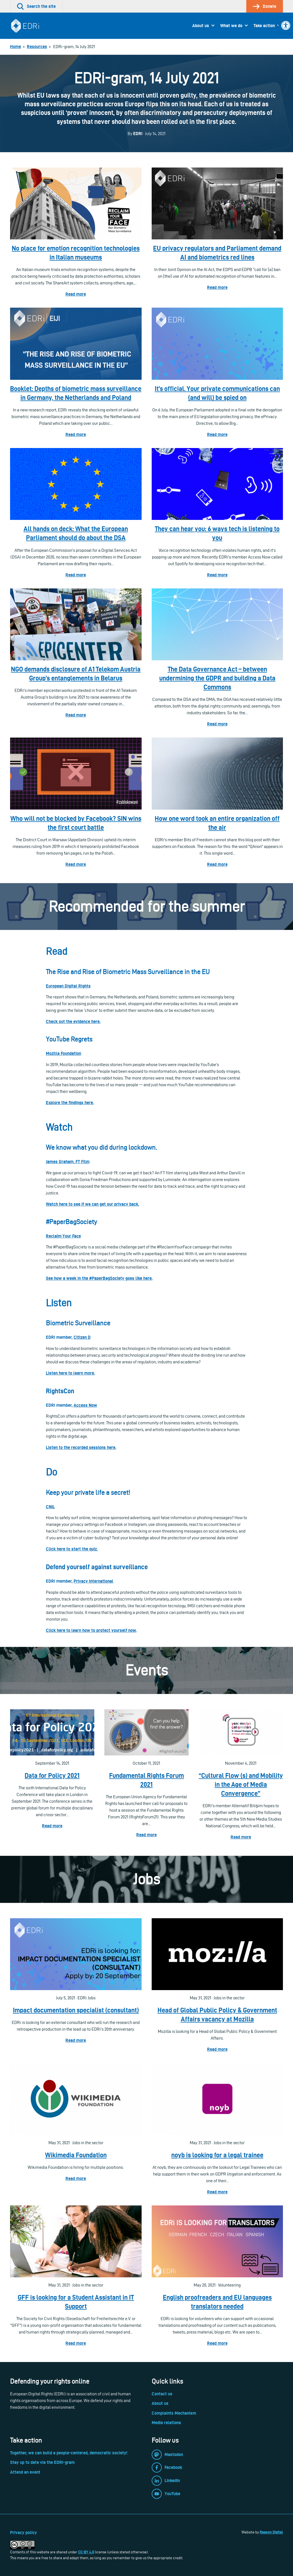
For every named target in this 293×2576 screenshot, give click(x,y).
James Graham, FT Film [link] (68, 1161)
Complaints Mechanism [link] (174, 2413)
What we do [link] (231, 25)
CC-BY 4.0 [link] (86, 2552)
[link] (285, 25)
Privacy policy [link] (23, 2532)
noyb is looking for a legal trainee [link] (217, 2155)
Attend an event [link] (25, 2472)
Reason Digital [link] (271, 2532)
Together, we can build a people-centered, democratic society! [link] (68, 2452)
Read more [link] (75, 294)
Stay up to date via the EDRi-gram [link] (42, 2462)
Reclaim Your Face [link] (63, 1236)
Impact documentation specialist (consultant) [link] (76, 2010)
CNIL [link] (50, 1506)
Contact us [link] (162, 2393)
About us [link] (200, 25)
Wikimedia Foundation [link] (76, 2155)
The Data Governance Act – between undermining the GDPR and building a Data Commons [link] (217, 678)
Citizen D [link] (82, 1337)
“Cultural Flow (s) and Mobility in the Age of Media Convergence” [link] (241, 1784)
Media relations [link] (166, 2422)
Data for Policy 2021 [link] (52, 1775)
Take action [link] (264, 25)
